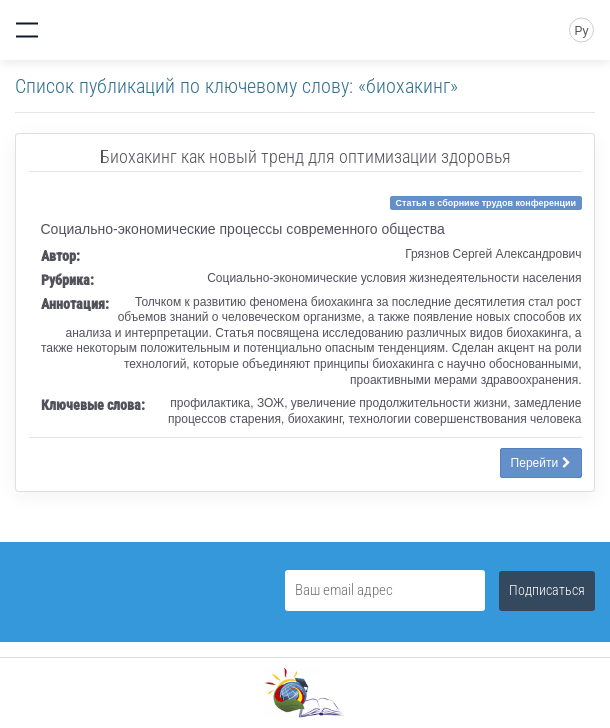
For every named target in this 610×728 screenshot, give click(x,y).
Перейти (541, 463)
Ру (581, 31)
